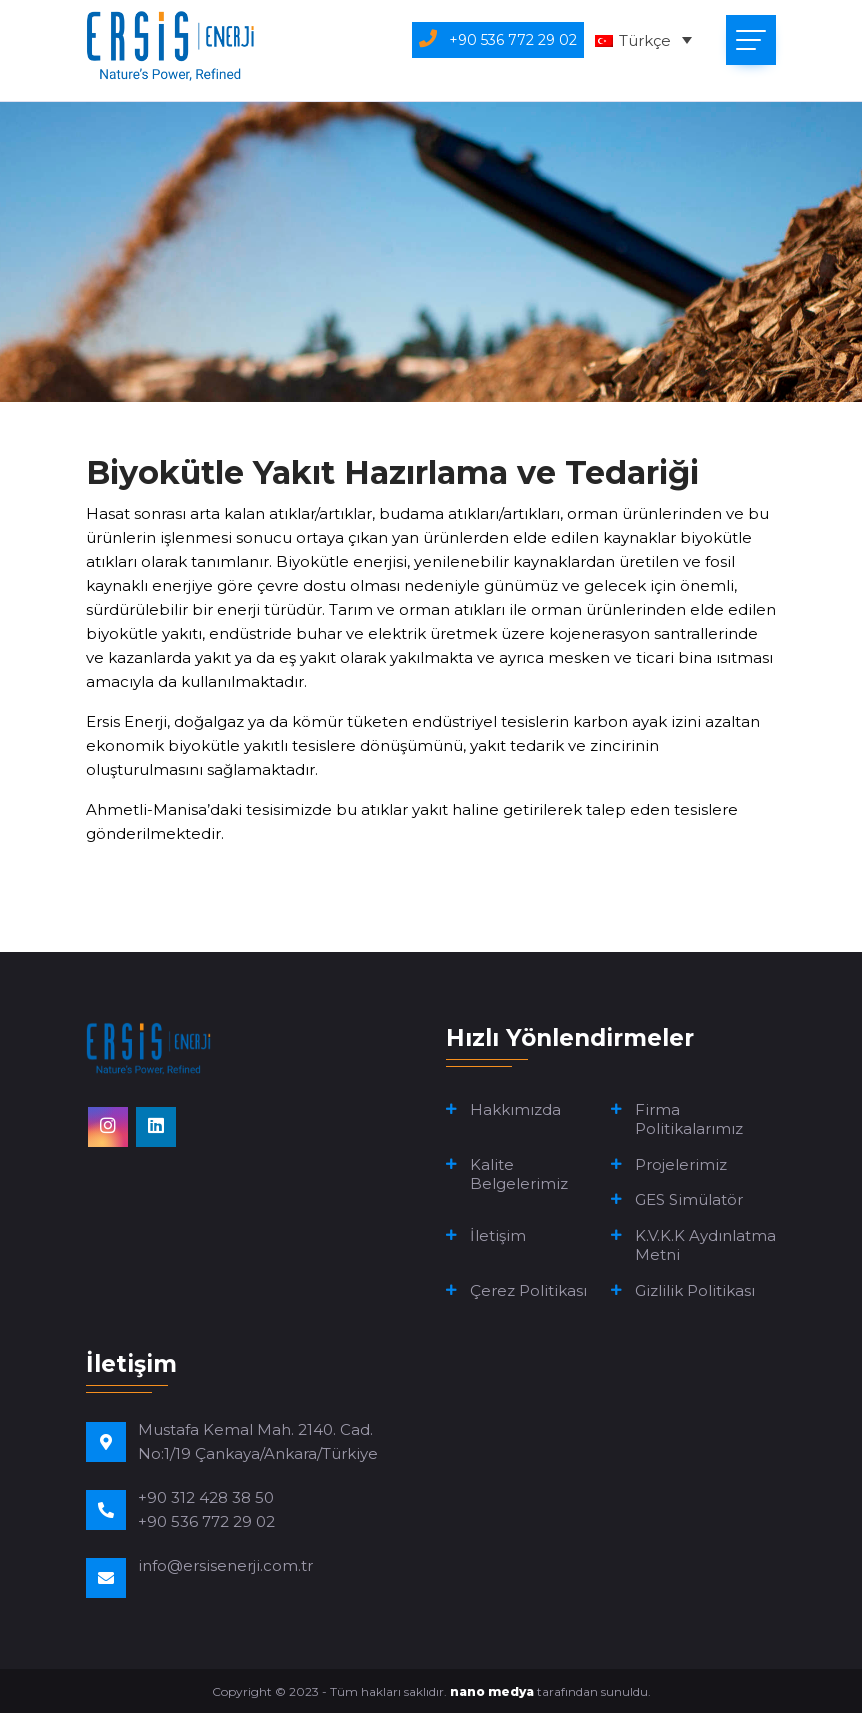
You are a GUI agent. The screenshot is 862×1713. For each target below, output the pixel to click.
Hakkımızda (515, 1109)
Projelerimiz (681, 1164)
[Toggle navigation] (751, 40)
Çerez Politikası (528, 1290)
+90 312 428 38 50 (206, 1497)
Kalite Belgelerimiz (519, 1174)
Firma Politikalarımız (689, 1119)
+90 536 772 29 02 (206, 1521)
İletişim (498, 1235)
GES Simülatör (689, 1199)
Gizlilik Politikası (695, 1290)
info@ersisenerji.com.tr (225, 1565)
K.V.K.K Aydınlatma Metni (705, 1245)
